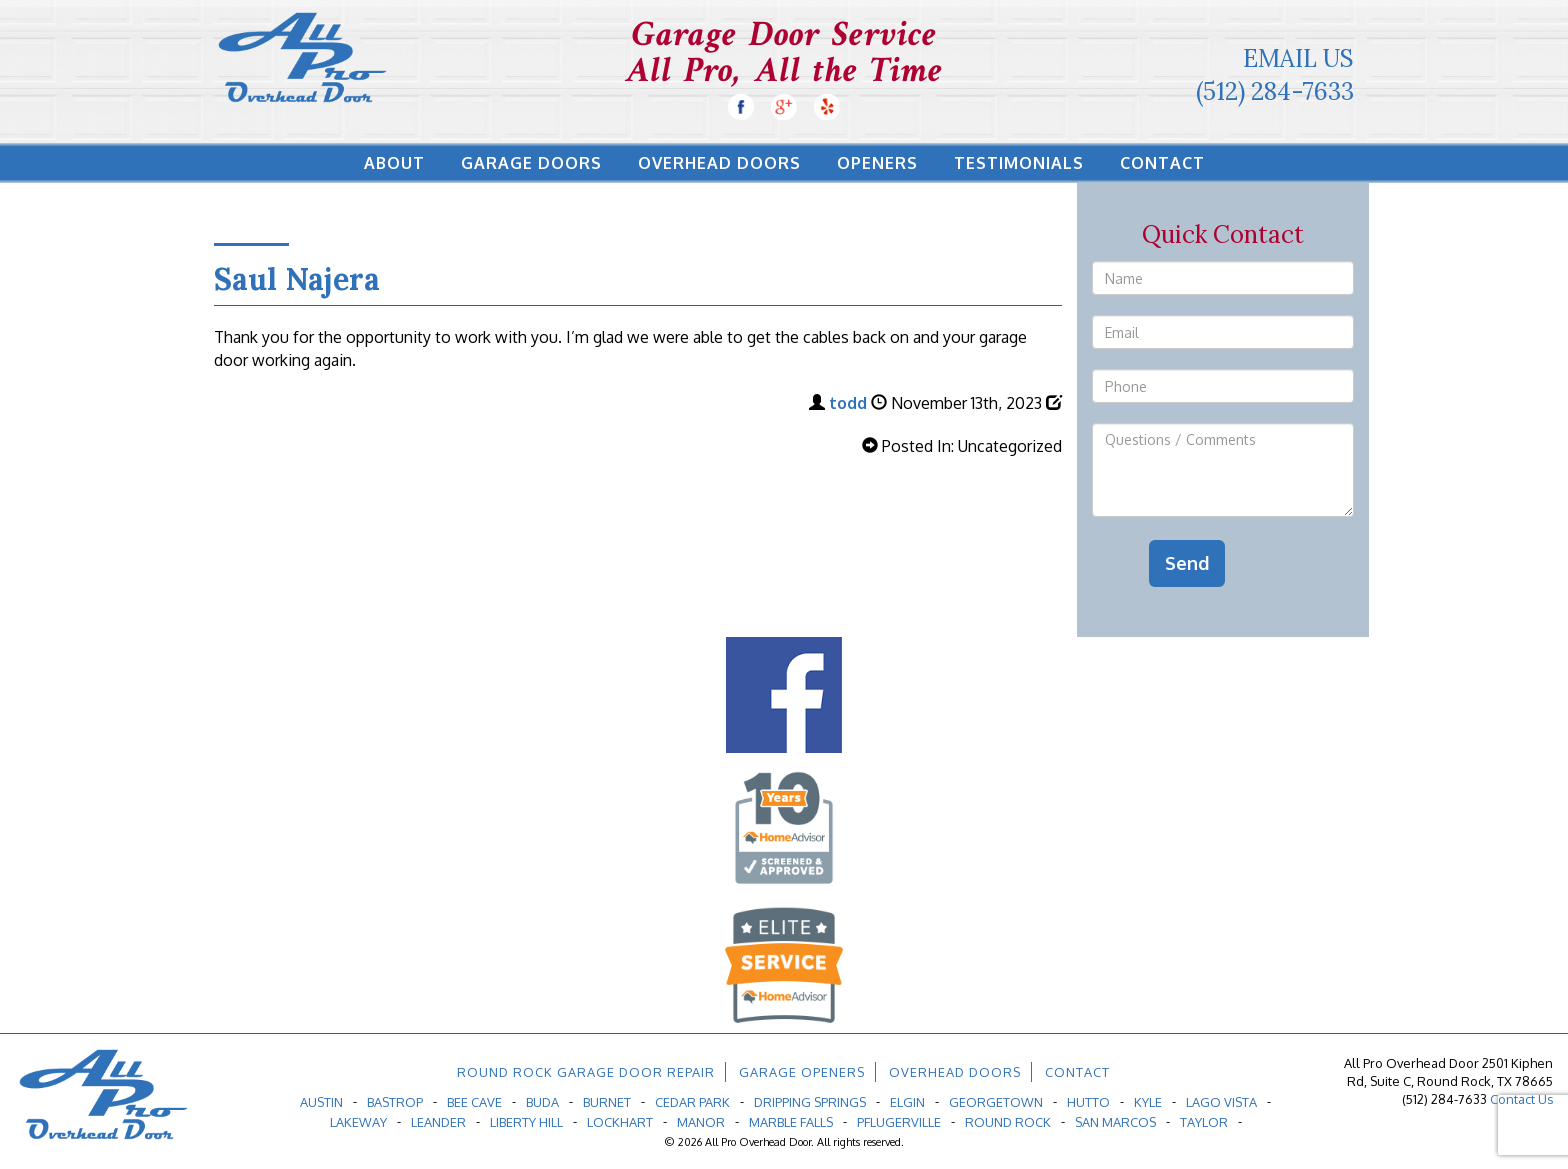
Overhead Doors (719, 163)
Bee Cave (474, 1102)
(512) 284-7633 (1275, 91)
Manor (701, 1122)
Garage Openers (802, 1072)
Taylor (1204, 1122)
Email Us (1298, 58)
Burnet (607, 1102)
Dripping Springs (810, 1102)
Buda (542, 1102)
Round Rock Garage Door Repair (586, 1072)
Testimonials (1019, 163)
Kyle (1148, 1102)
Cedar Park (692, 1102)
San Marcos (1115, 1122)
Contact (1162, 163)
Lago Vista (1221, 1102)
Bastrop (395, 1102)
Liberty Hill (526, 1122)
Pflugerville (899, 1122)
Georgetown (996, 1102)
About (394, 163)
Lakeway (358, 1122)
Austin (321, 1102)
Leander (438, 1122)
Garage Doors (531, 163)
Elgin (907, 1102)
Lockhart (620, 1122)
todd (848, 403)
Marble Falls (791, 1122)
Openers (877, 163)
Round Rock (1008, 1122)
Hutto (1088, 1102)
